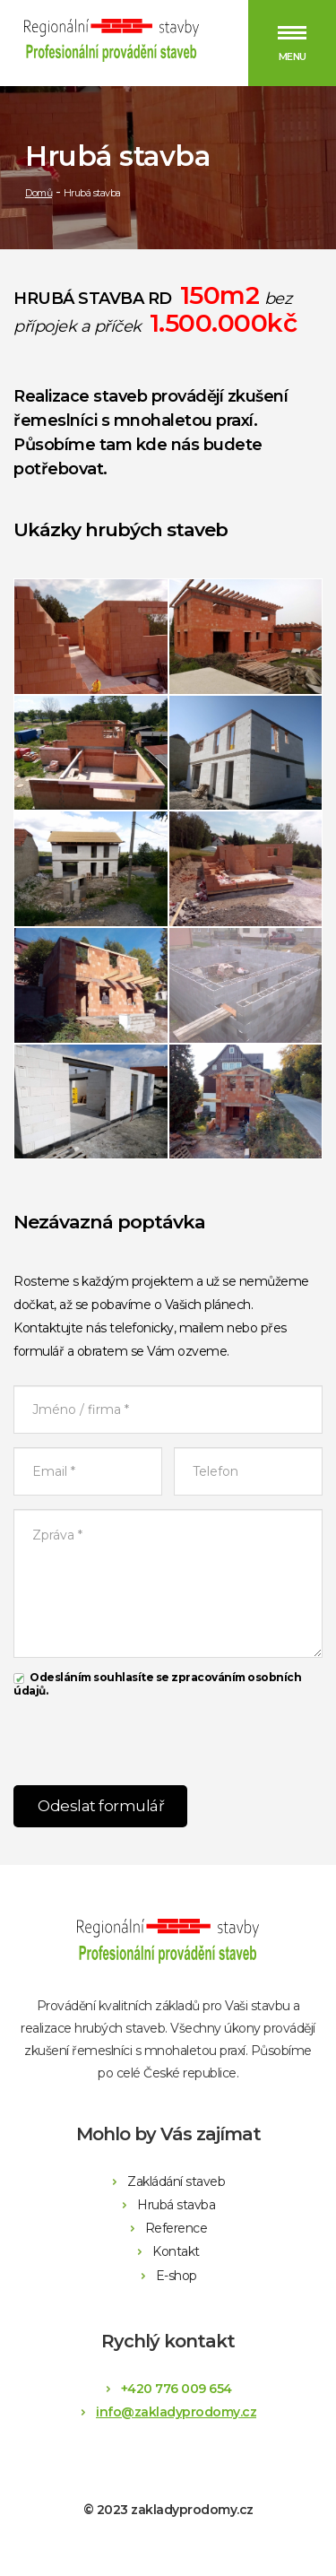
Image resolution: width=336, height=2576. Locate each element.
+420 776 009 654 (176, 2389)
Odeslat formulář (101, 1806)
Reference (176, 2228)
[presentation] (168, 1737)
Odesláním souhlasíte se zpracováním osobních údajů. (157, 1684)
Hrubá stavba (176, 2205)
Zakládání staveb (176, 2181)
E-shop (176, 2276)
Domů (38, 192)
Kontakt (176, 2251)
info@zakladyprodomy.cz (176, 2412)
